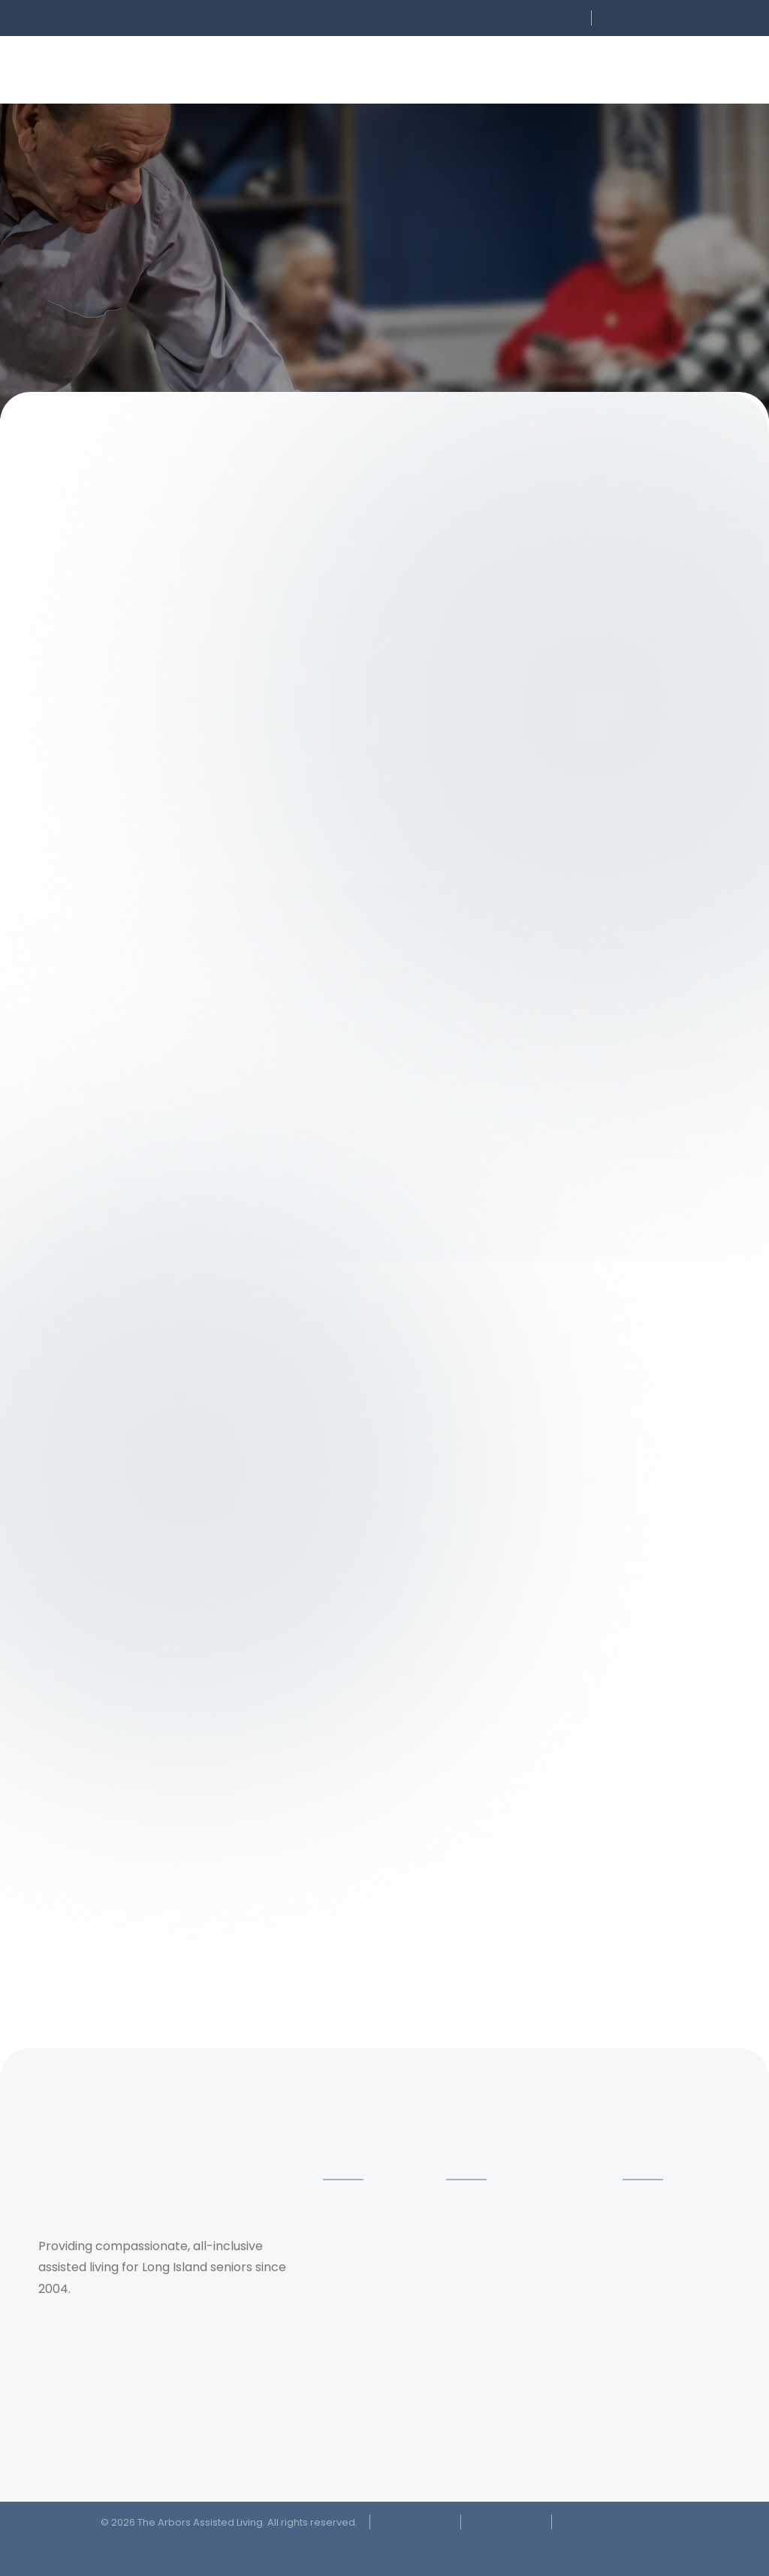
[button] (484, 18)
